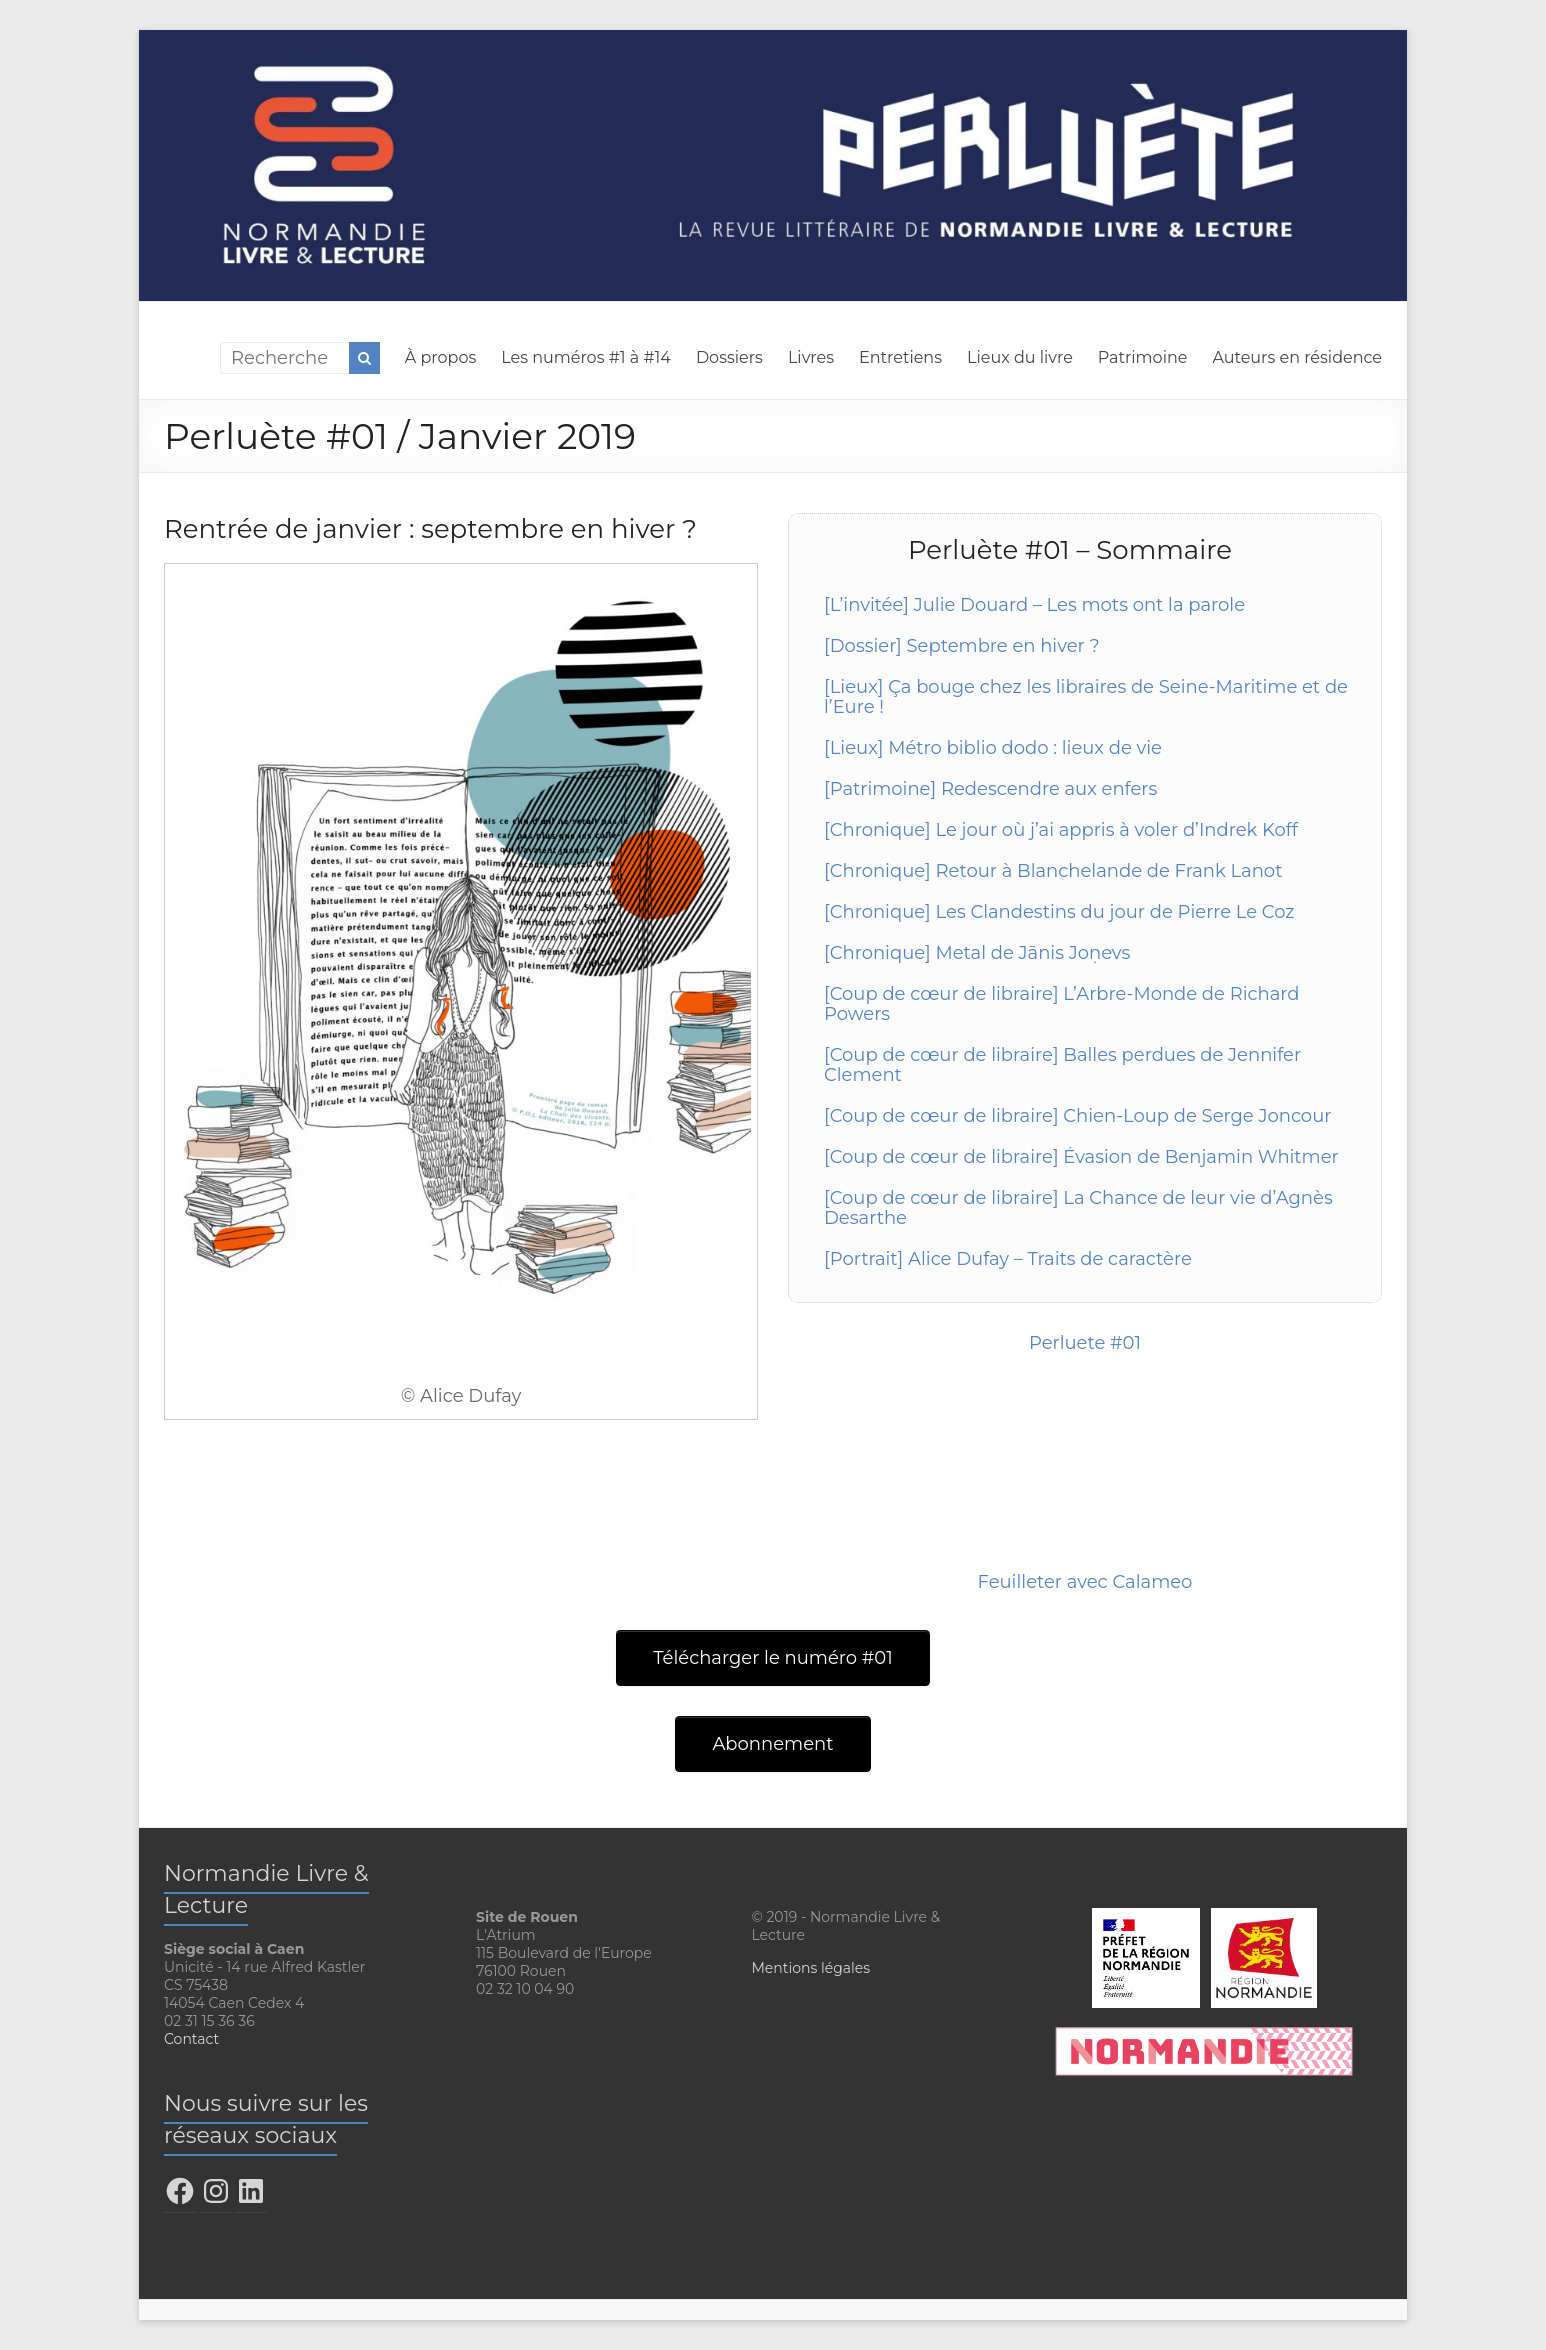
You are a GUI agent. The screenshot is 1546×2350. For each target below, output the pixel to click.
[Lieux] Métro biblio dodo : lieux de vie (993, 748)
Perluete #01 (1085, 1343)
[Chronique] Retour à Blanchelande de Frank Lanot (1053, 871)
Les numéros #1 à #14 (586, 357)
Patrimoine (1143, 357)
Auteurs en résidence (1297, 357)
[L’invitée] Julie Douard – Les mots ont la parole (1034, 605)
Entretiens (900, 357)
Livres (811, 357)
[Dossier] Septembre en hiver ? (962, 646)
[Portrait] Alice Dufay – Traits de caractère (1008, 1259)
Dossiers (729, 357)
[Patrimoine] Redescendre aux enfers (990, 789)
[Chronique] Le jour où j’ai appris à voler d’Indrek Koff (1061, 830)
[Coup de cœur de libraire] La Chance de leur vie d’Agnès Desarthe (1078, 1208)
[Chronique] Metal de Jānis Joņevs (977, 953)
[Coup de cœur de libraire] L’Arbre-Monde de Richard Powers (1062, 1004)
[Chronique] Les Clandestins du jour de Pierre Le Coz (1059, 912)
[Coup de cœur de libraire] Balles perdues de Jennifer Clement (1062, 1065)
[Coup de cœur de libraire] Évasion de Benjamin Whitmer (1081, 1157)
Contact (191, 2039)
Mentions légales (810, 1968)
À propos (440, 357)
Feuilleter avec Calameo (1085, 1582)
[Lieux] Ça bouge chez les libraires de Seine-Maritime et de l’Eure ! (1086, 697)
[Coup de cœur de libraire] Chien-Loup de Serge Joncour (1077, 1116)
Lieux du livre (1020, 357)
